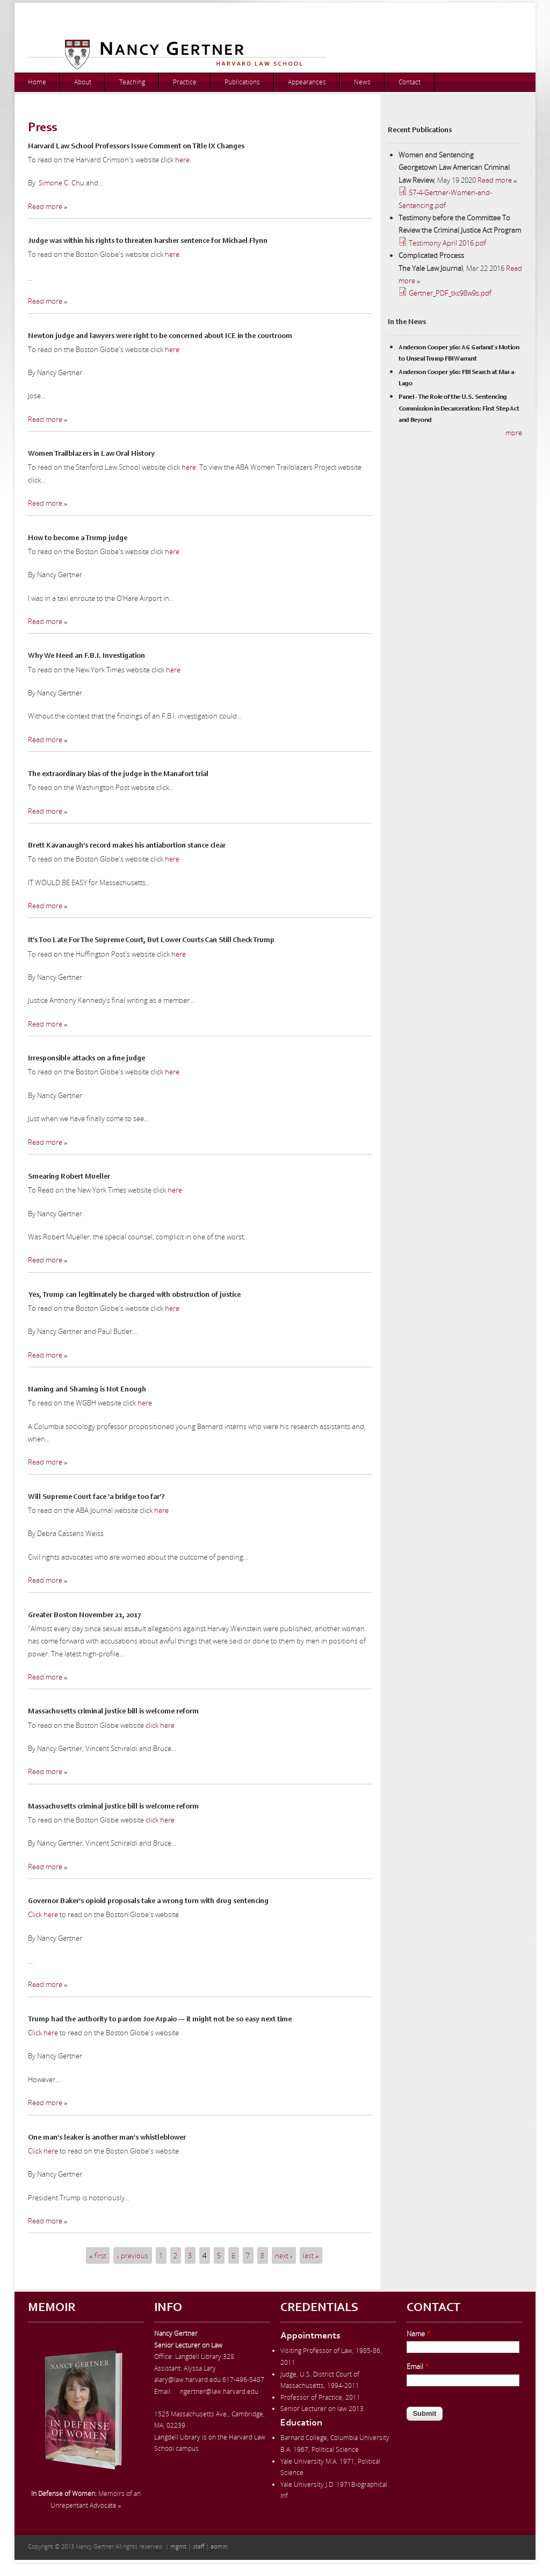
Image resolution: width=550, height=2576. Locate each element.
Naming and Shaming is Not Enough (87, 1390)
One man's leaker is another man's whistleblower (107, 2138)
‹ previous (132, 2255)
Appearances (307, 82)
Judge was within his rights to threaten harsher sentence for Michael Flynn (147, 241)
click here (160, 1725)
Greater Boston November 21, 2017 (84, 1615)
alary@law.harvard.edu (187, 2379)
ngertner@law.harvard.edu (219, 2391)
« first (97, 2255)
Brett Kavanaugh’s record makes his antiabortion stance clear (127, 846)
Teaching (132, 82)
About (82, 82)
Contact (410, 82)
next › (283, 2255)
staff (198, 2546)
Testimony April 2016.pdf (447, 243)
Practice (185, 82)
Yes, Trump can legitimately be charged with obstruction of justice (134, 1295)
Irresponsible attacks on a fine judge (86, 1059)
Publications (242, 82)
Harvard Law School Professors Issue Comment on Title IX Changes (136, 146)
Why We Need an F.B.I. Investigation (86, 656)
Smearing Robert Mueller (69, 1177)
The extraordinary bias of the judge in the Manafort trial (118, 774)
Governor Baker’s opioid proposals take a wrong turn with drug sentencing (148, 1901)
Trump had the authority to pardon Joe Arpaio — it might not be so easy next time (160, 2020)
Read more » (48, 206)
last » (311, 2255)
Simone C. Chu (61, 183)
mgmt (178, 2546)
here (182, 159)
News (362, 82)
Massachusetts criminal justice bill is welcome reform (113, 1712)
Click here (43, 1914)
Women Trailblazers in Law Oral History (91, 454)
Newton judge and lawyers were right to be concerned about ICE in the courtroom (160, 336)
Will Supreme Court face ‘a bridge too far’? (96, 1497)
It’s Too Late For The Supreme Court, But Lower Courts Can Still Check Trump (151, 940)
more (513, 432)
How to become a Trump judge (77, 538)
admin (219, 2546)
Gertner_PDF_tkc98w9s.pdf (450, 293)
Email (418, 2366)
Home (37, 82)
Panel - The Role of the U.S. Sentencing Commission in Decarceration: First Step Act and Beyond (459, 409)
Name (418, 2333)
